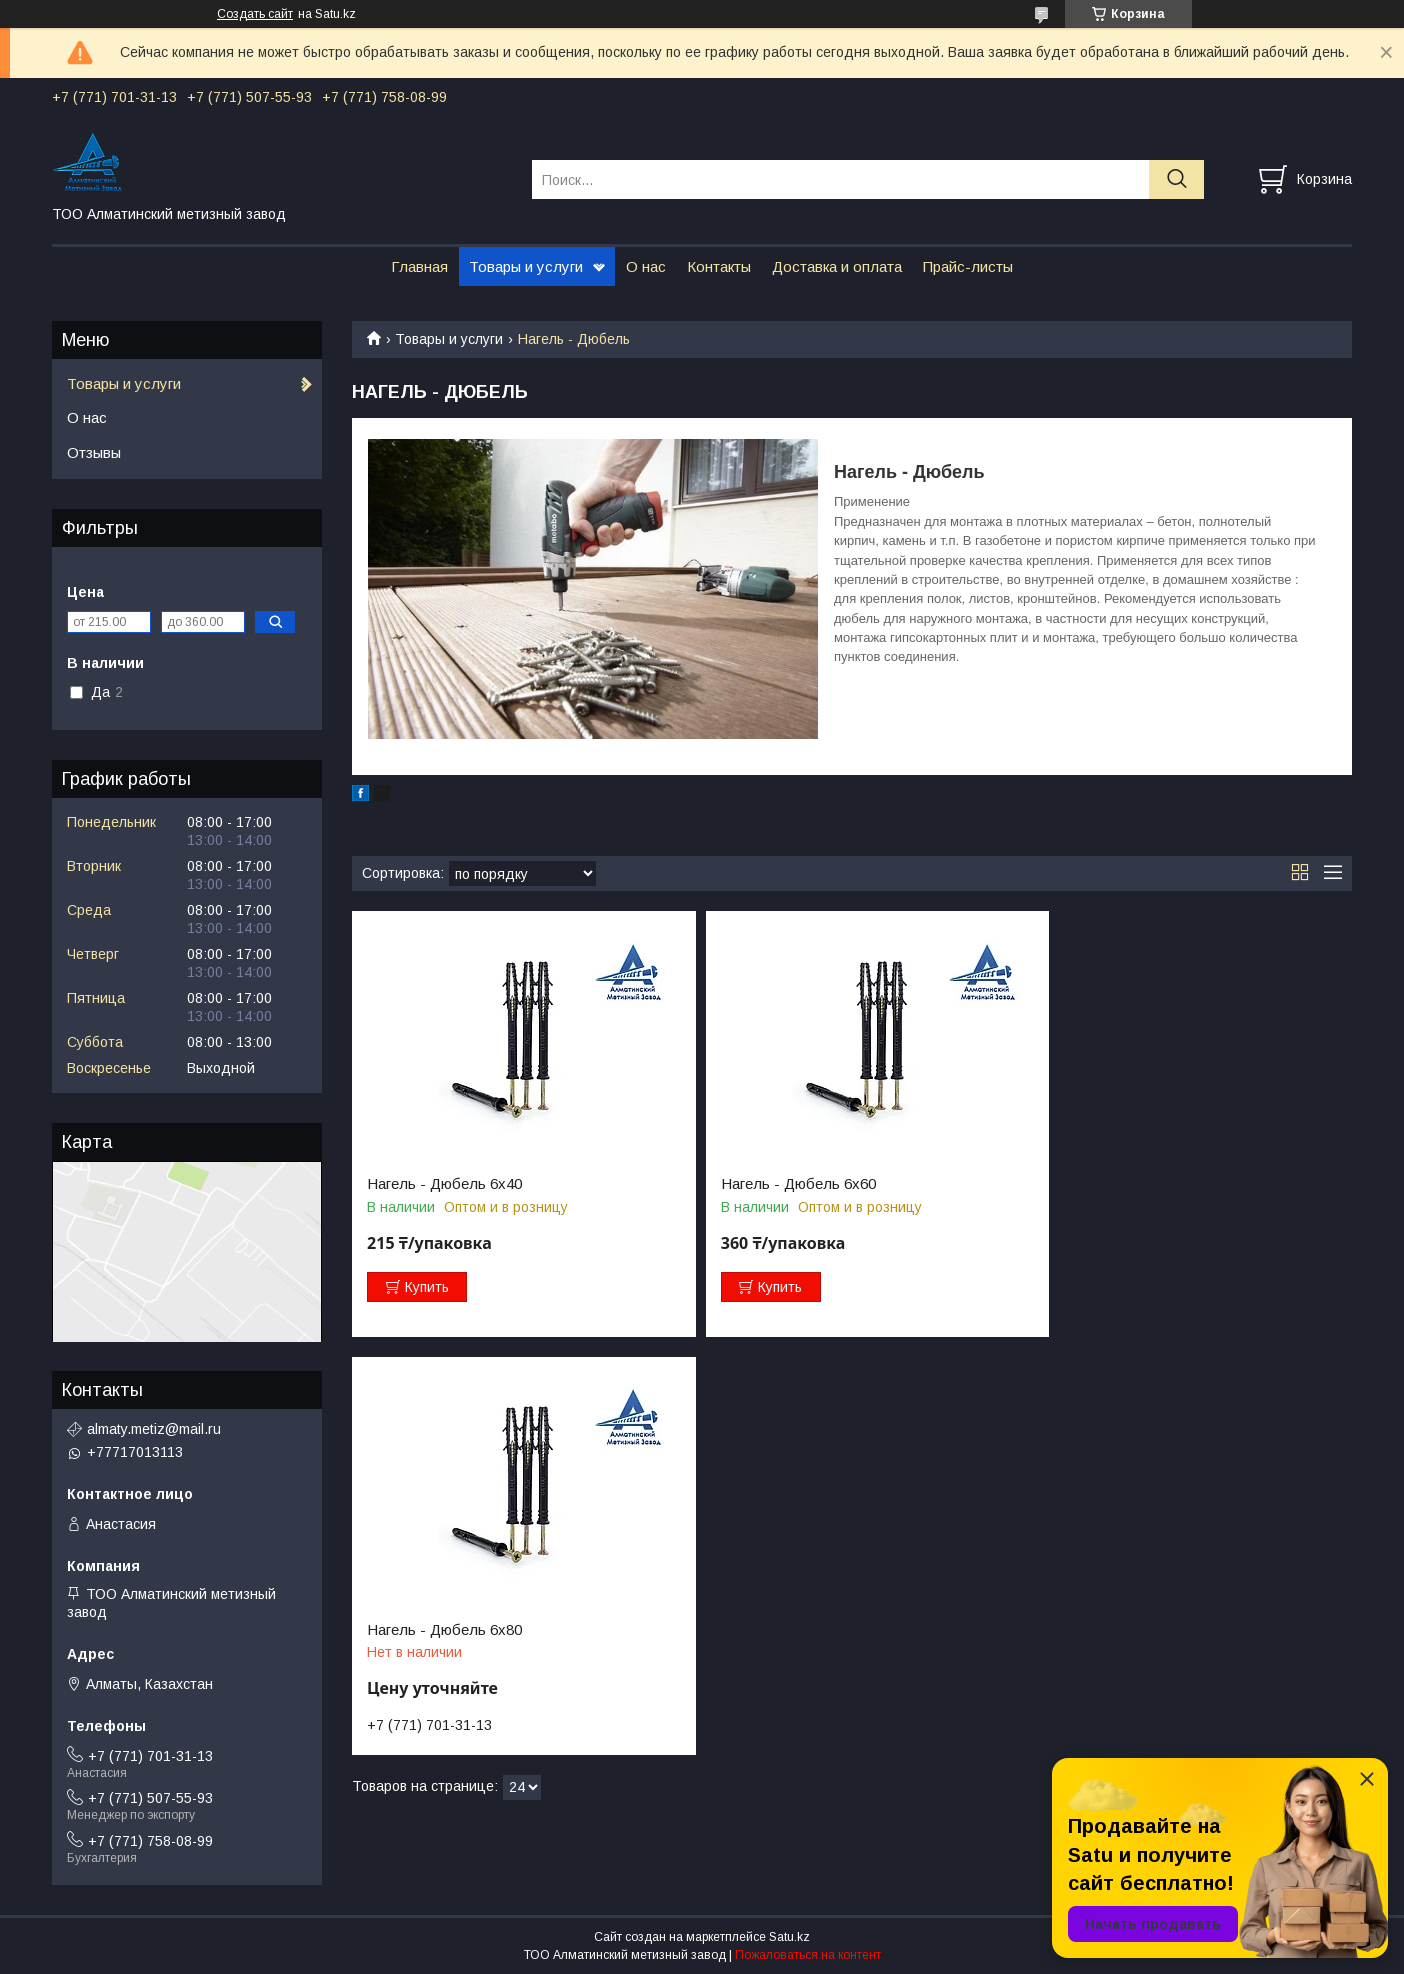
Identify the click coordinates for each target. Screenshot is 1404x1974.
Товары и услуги (526, 266)
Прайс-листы (968, 266)
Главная (419, 266)
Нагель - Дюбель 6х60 (781, 1184)
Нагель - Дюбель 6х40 (444, 1184)
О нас (646, 266)
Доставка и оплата (837, 266)
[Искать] (1176, 179)
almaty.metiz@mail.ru (154, 1429)
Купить (427, 1287)
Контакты (719, 266)
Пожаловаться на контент (808, 1955)
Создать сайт (255, 14)
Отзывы (94, 452)
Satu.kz (789, 1937)
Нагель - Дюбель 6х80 (1117, 1184)
